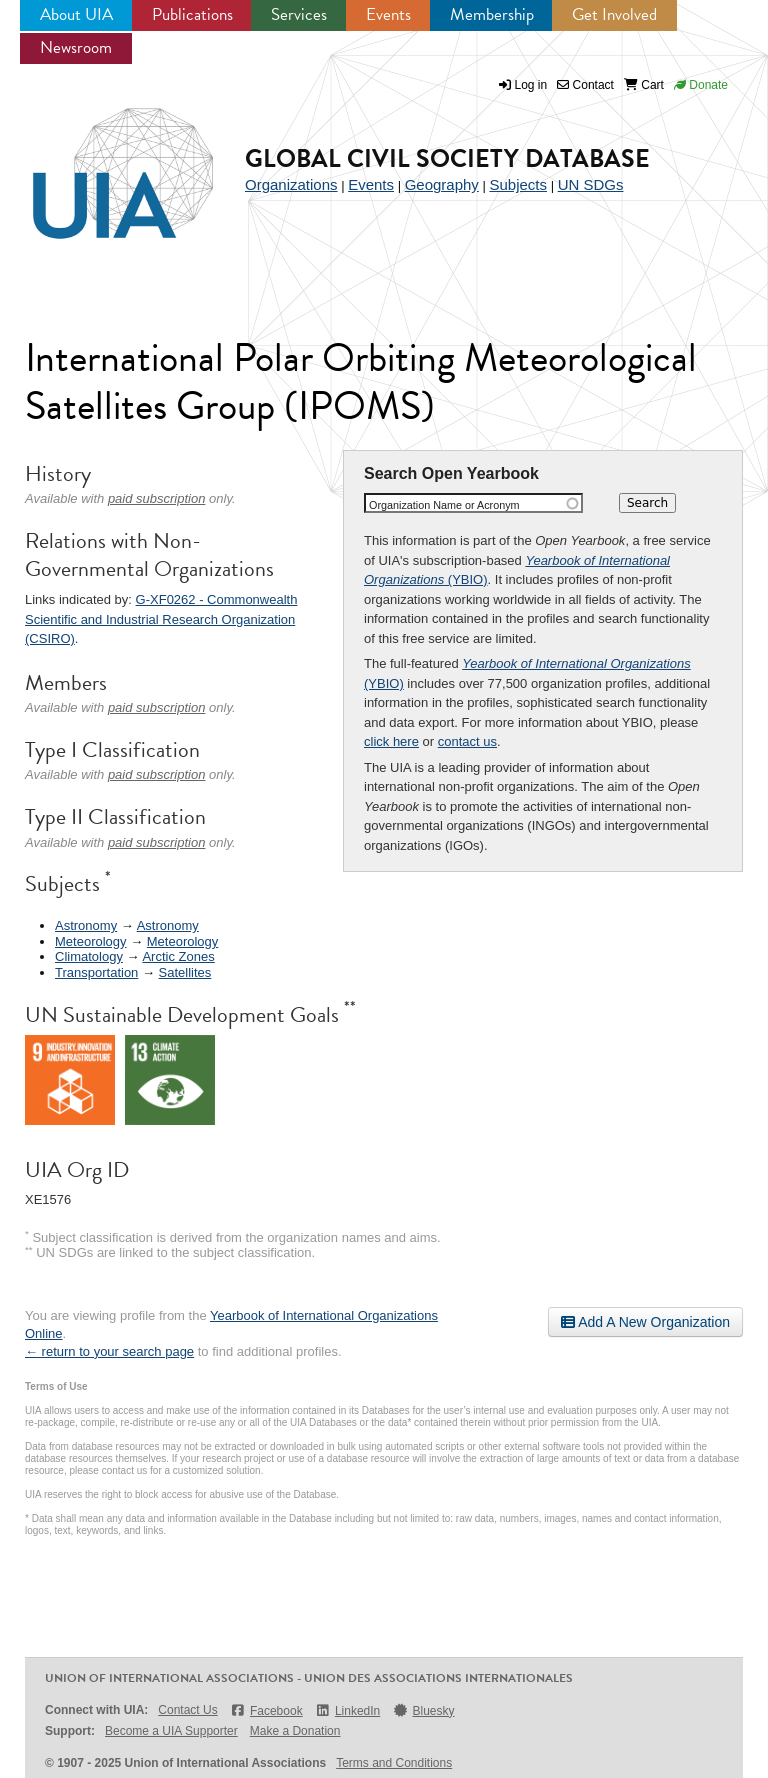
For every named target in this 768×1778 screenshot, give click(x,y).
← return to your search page (109, 1351)
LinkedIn (348, 1710)
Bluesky (423, 1710)
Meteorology (91, 941)
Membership (492, 14)
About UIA (76, 14)
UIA (100, 162)
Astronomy (86, 925)
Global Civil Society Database (447, 158)
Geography (442, 184)
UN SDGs (591, 184)
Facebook (266, 1710)
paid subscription (157, 498)
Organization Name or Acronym (444, 505)
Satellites (185, 972)
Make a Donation (295, 1731)
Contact (585, 85)
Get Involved (614, 14)
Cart (644, 85)
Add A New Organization (645, 1322)
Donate (701, 85)
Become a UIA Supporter (171, 1731)
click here (391, 741)
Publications (192, 14)
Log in (531, 85)
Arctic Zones (178, 956)
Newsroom (76, 47)
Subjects (518, 184)
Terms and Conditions (394, 1763)
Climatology (89, 956)
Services (299, 14)
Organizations (291, 184)
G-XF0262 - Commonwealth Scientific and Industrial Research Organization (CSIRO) (161, 619)
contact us (467, 741)
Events (388, 14)
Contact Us (187, 1710)
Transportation (96, 972)
